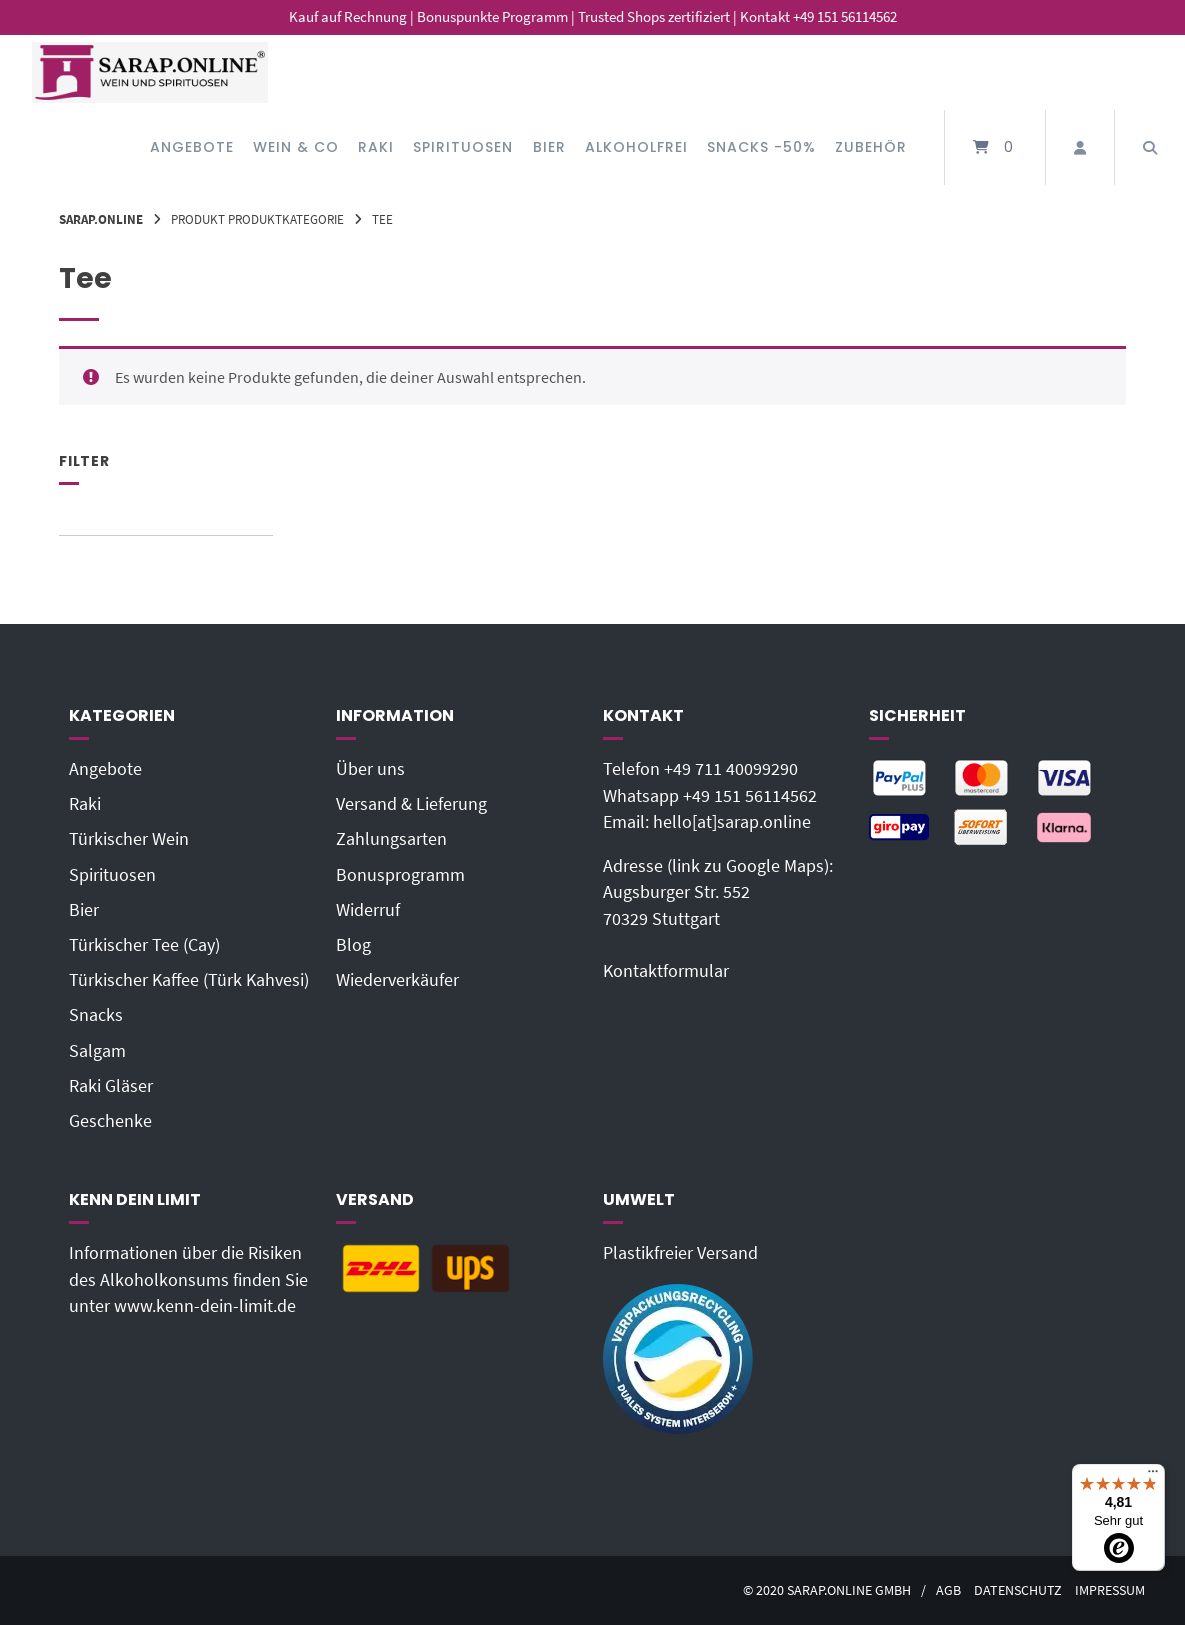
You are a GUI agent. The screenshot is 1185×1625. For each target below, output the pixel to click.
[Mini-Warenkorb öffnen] (995, 147)
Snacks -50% (761, 147)
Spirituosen (463, 147)
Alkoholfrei (636, 147)
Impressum (1110, 1590)
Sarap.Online (101, 219)
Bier (549, 147)
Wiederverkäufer (397, 980)
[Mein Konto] (1080, 147)
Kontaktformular (666, 971)
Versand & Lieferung (411, 804)
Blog (353, 945)
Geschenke (110, 1121)
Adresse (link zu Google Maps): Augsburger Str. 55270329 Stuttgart (718, 892)
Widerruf (368, 910)
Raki (376, 147)
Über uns (370, 769)
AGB (948, 1590)
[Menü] (1153, 1476)
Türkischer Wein (129, 839)
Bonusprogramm (400, 875)
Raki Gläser (111, 1086)
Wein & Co (296, 147)
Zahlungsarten (391, 839)
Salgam (97, 1051)
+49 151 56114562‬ (750, 796)
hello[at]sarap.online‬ (732, 822)
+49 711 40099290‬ (731, 769)
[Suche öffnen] (1150, 147)
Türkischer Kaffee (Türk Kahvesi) (189, 980)
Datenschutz (1018, 1590)
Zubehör (871, 147)
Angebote (192, 147)
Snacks (96, 1015)
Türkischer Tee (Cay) (144, 945)
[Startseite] (150, 72)
